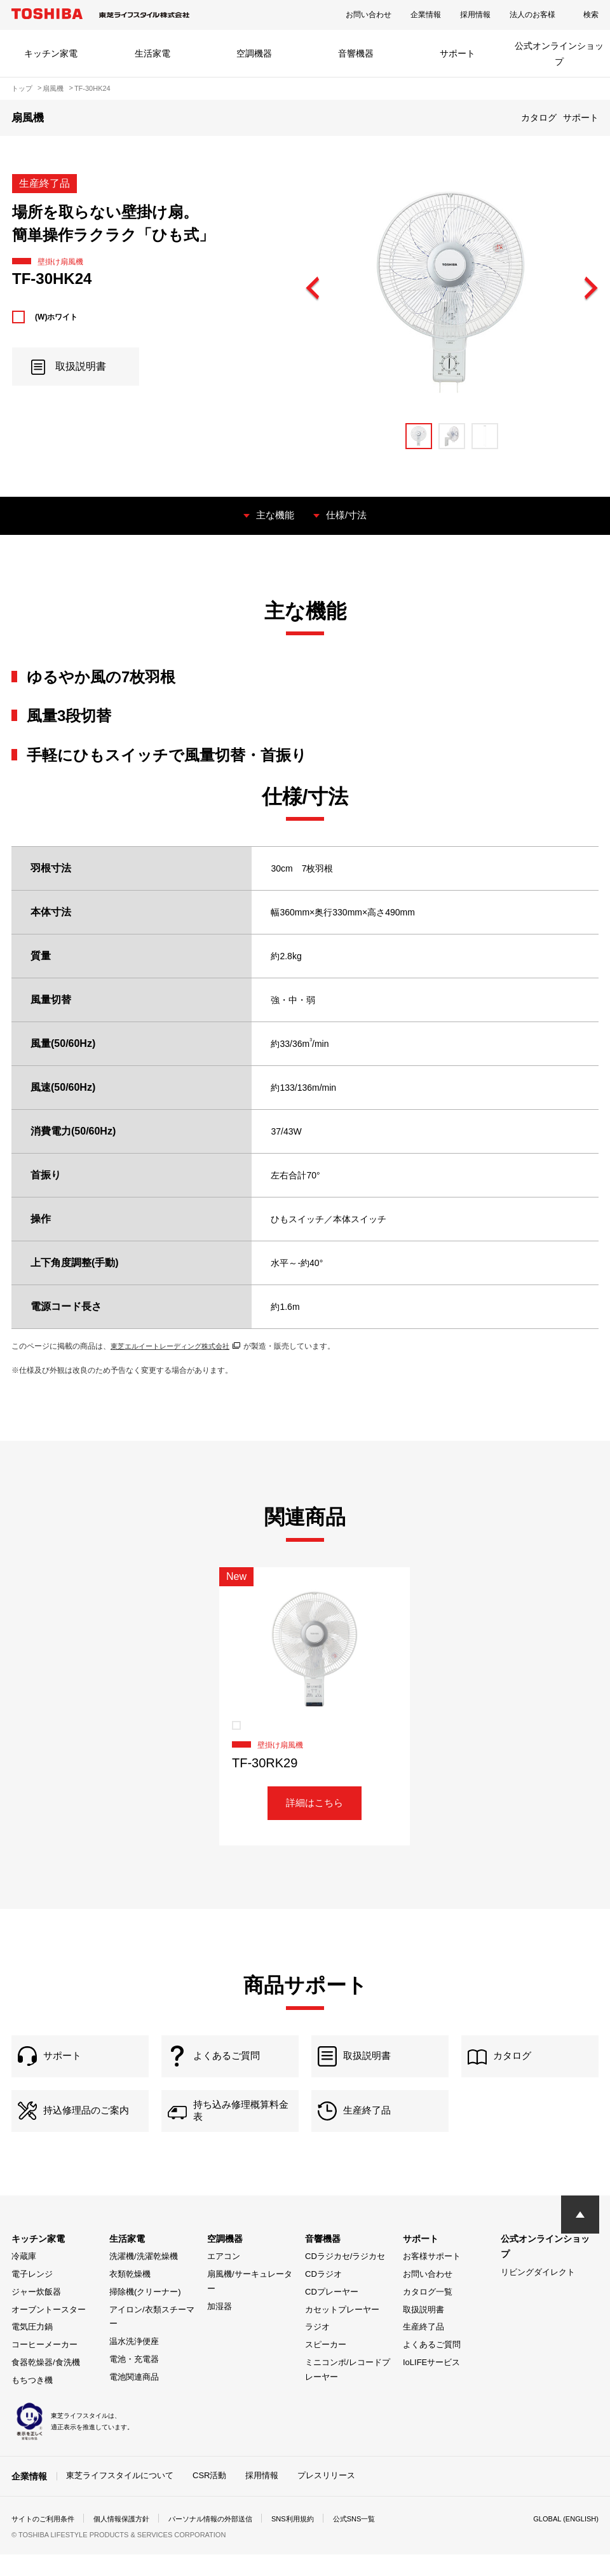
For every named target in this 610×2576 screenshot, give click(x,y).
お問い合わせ (368, 14)
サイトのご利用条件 (45, 2540)
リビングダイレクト (538, 2293)
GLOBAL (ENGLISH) (563, 2540)
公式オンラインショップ (559, 54)
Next (590, 289)
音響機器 (356, 53)
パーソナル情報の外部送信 (225, 2540)
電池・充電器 (134, 2380)
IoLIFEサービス (431, 2384)
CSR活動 (209, 2497)
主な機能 (274, 514)
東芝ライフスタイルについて (119, 2497)
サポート (457, 53)
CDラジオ (323, 2295)
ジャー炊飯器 (36, 2313)
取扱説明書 (423, 2331)
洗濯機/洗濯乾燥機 (143, 2278)
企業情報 (425, 14)
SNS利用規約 (313, 2540)
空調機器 (254, 53)
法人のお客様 (532, 14)
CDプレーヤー (331, 2313)
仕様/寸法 (347, 514)
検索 (591, 14)
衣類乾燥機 (130, 2295)
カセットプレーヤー (342, 2331)
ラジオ (317, 2348)
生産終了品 (423, 2348)
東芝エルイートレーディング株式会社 (181, 1345)
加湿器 (219, 2328)
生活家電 (152, 53)
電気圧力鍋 (32, 2348)
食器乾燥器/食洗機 (45, 2384)
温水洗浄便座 (134, 2363)
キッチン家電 (51, 53)
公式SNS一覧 (378, 2540)
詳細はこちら (314, 1804)
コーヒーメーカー (44, 2366)
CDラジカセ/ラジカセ (345, 2278)
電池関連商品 (134, 2398)
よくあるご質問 (432, 2366)
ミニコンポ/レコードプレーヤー (347, 2391)
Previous (313, 289)
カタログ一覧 (427, 2313)
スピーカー (325, 2366)
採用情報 (475, 14)
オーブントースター (48, 2331)
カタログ (539, 117)
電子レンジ (32, 2295)
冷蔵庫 (23, 2278)
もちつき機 (32, 2401)
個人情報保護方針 (129, 2540)
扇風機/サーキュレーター (249, 2303)
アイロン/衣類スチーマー (151, 2338)
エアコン (223, 2278)
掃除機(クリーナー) (145, 2313)
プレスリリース (326, 2497)
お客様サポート (432, 2278)
